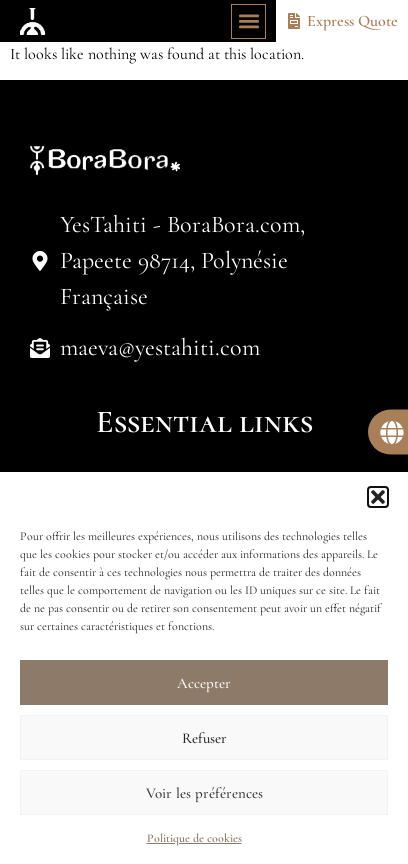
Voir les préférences (204, 793)
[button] (378, 497)
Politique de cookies (194, 838)
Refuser (204, 738)
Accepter (204, 683)
